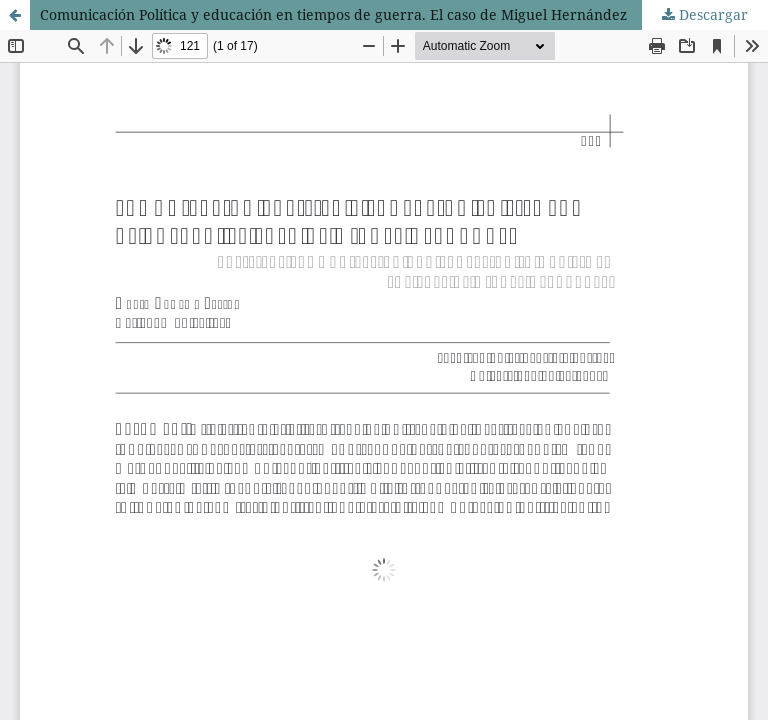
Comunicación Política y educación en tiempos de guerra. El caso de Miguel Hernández (333, 14)
